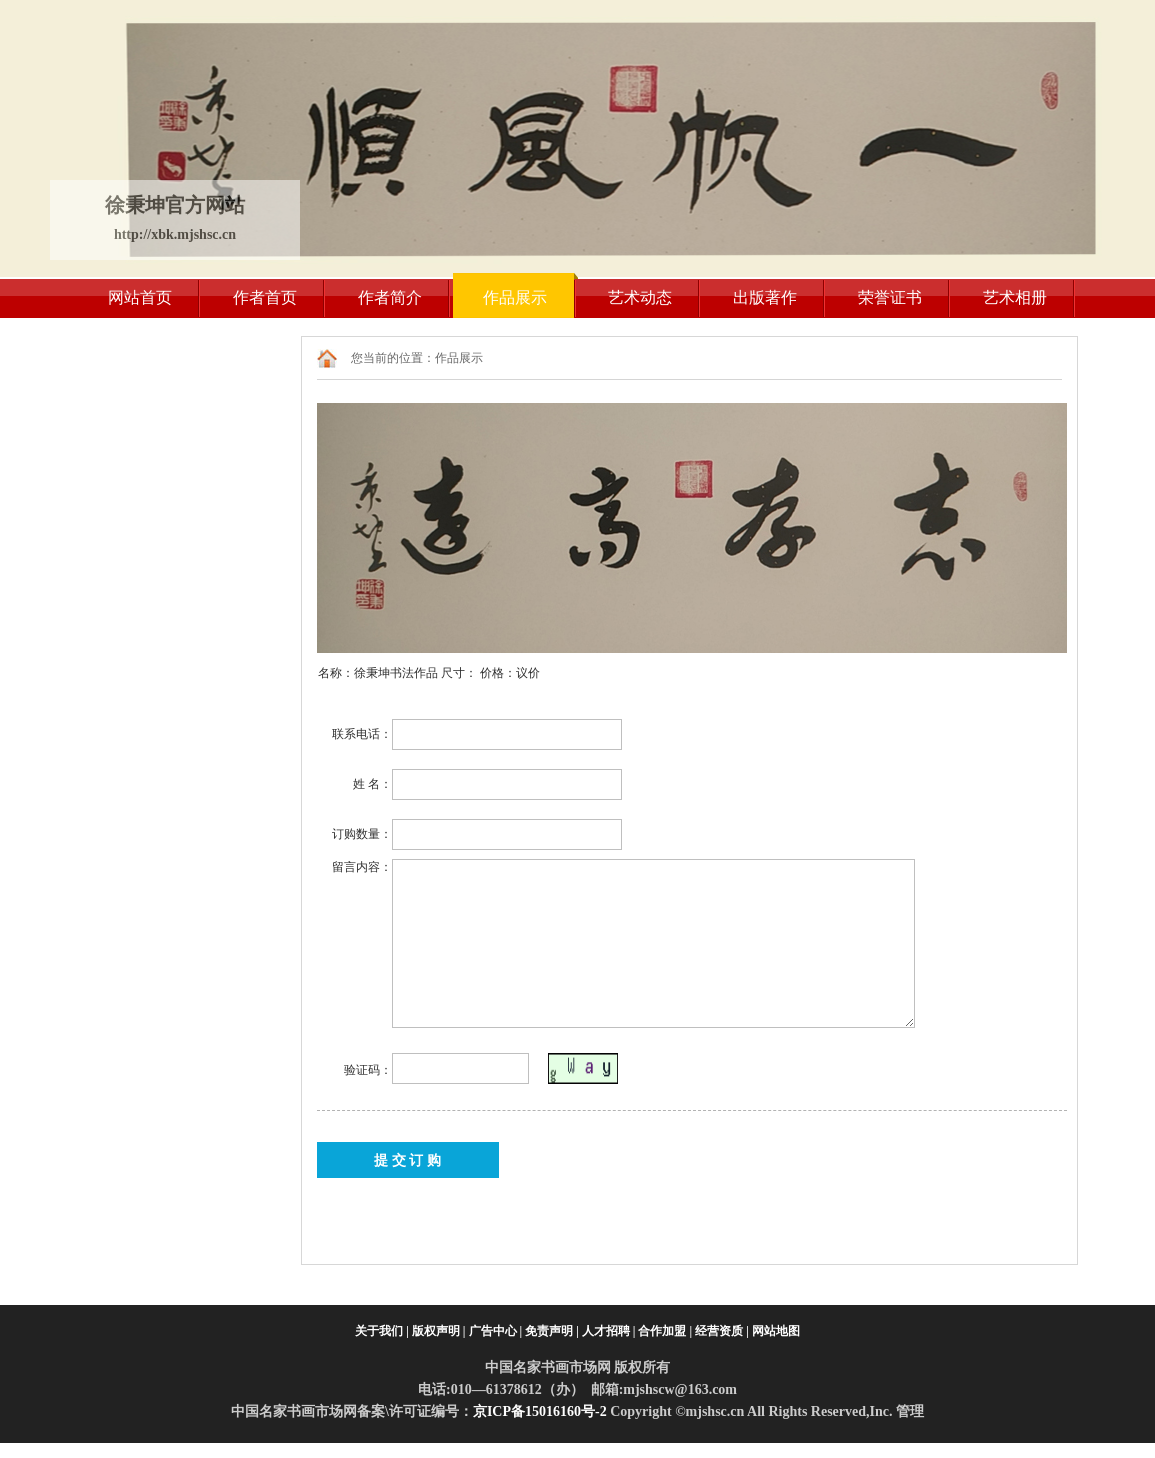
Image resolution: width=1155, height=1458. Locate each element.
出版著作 (765, 297)
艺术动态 (640, 297)
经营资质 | (722, 1331)
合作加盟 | (665, 1331)
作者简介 (390, 297)
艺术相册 (1015, 297)
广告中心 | (496, 1331)
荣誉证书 (890, 297)
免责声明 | (552, 1331)
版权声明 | (439, 1331)
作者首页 (265, 297)
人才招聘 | (609, 1331)
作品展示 (515, 297)
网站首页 (140, 297)
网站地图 (776, 1331)
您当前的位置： (393, 358)
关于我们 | (382, 1331)
